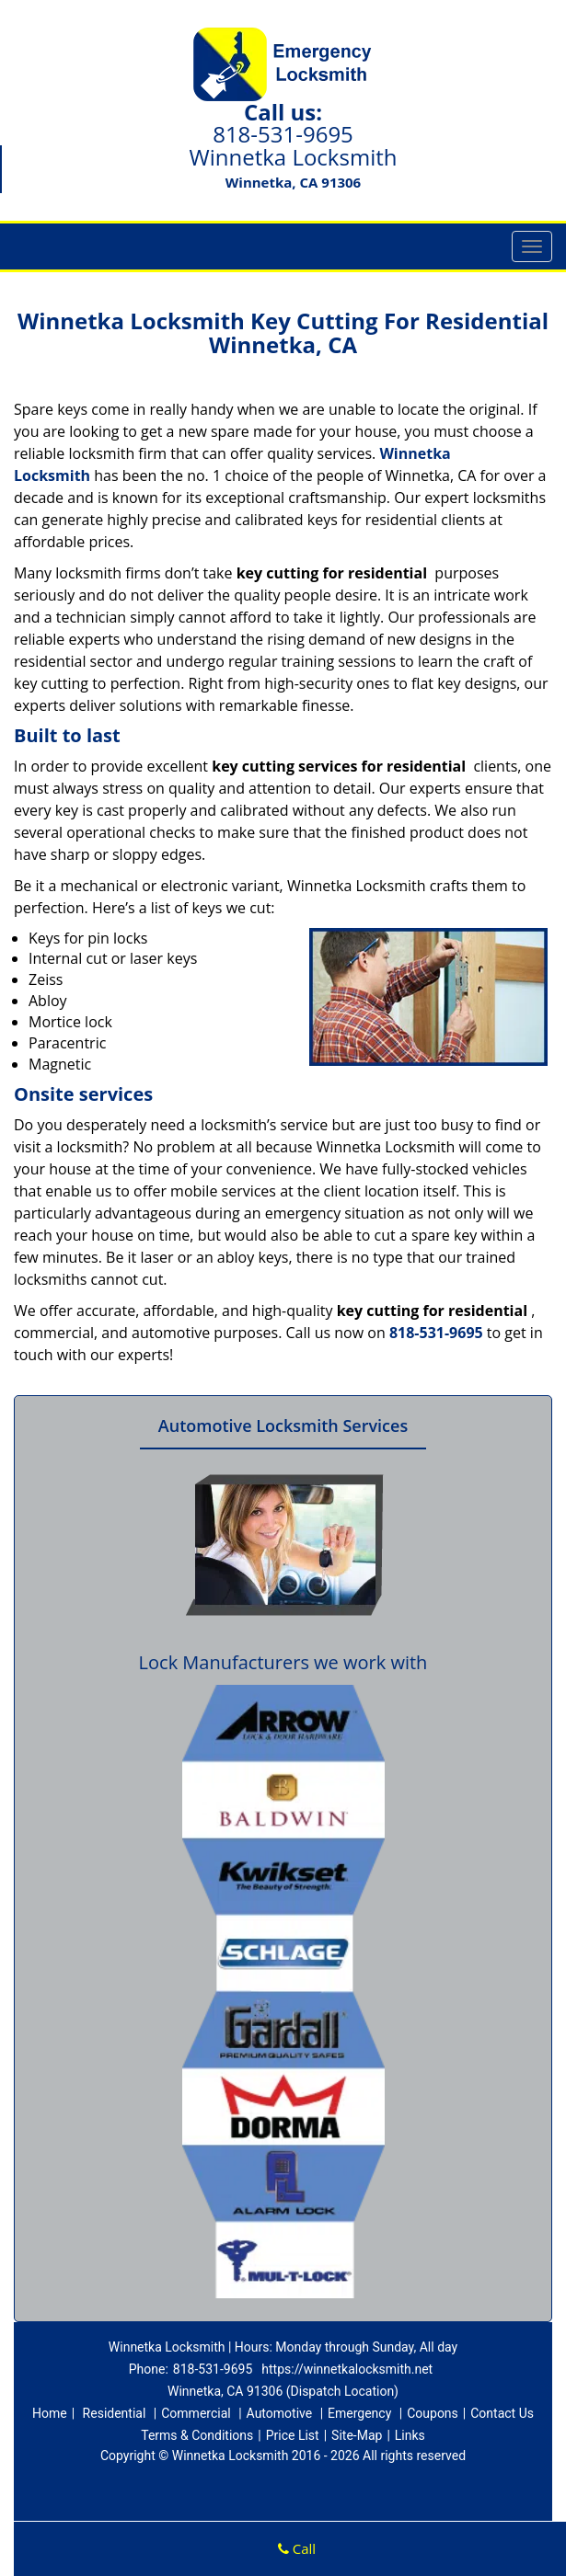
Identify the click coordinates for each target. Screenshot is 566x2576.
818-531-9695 (283, 134)
